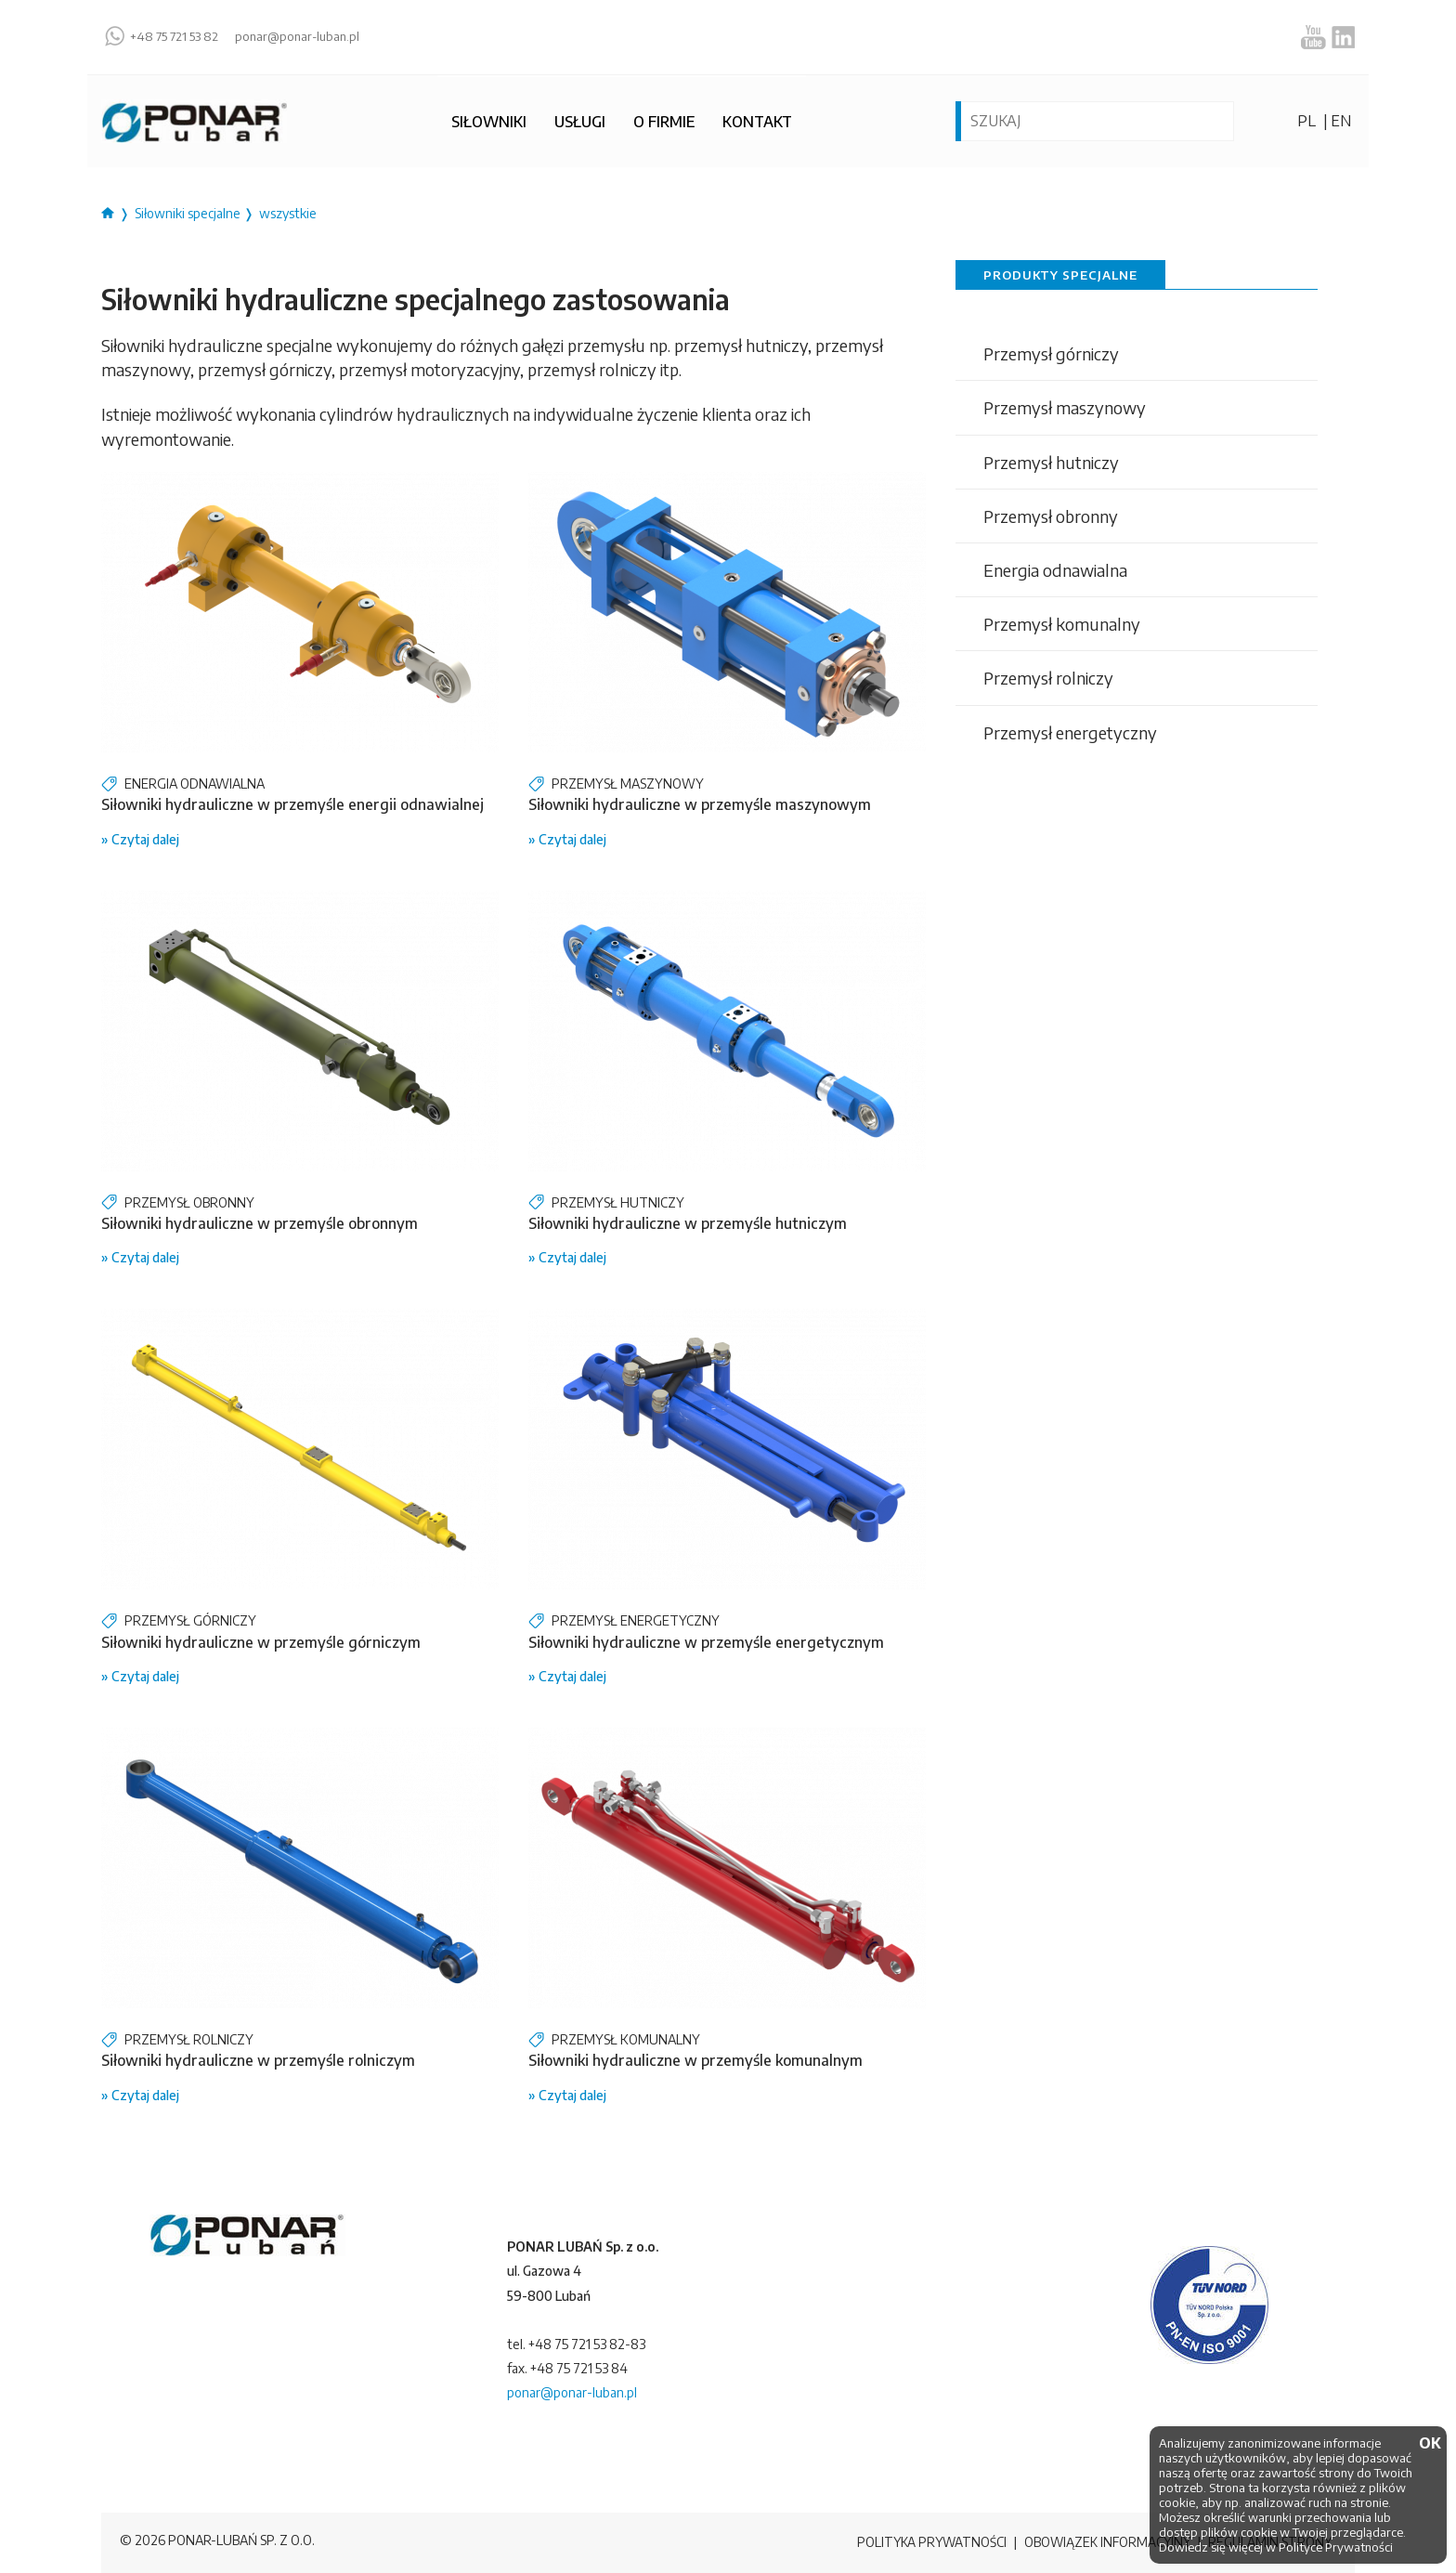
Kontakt (757, 121)
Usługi (579, 121)
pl (1306, 120)
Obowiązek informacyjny (1103, 2543)
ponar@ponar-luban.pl (297, 37)
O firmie (664, 121)
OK (1428, 2444)
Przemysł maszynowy (1064, 407)
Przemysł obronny (1050, 516)
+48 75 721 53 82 (174, 37)
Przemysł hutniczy (1051, 462)
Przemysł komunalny (1061, 623)
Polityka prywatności (924, 2543)
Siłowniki (488, 121)
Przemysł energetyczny (1070, 732)
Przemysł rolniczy (1048, 677)
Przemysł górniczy (1051, 353)
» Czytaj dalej (140, 839)
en (1341, 120)
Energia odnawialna (1055, 570)
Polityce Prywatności (1336, 2547)
